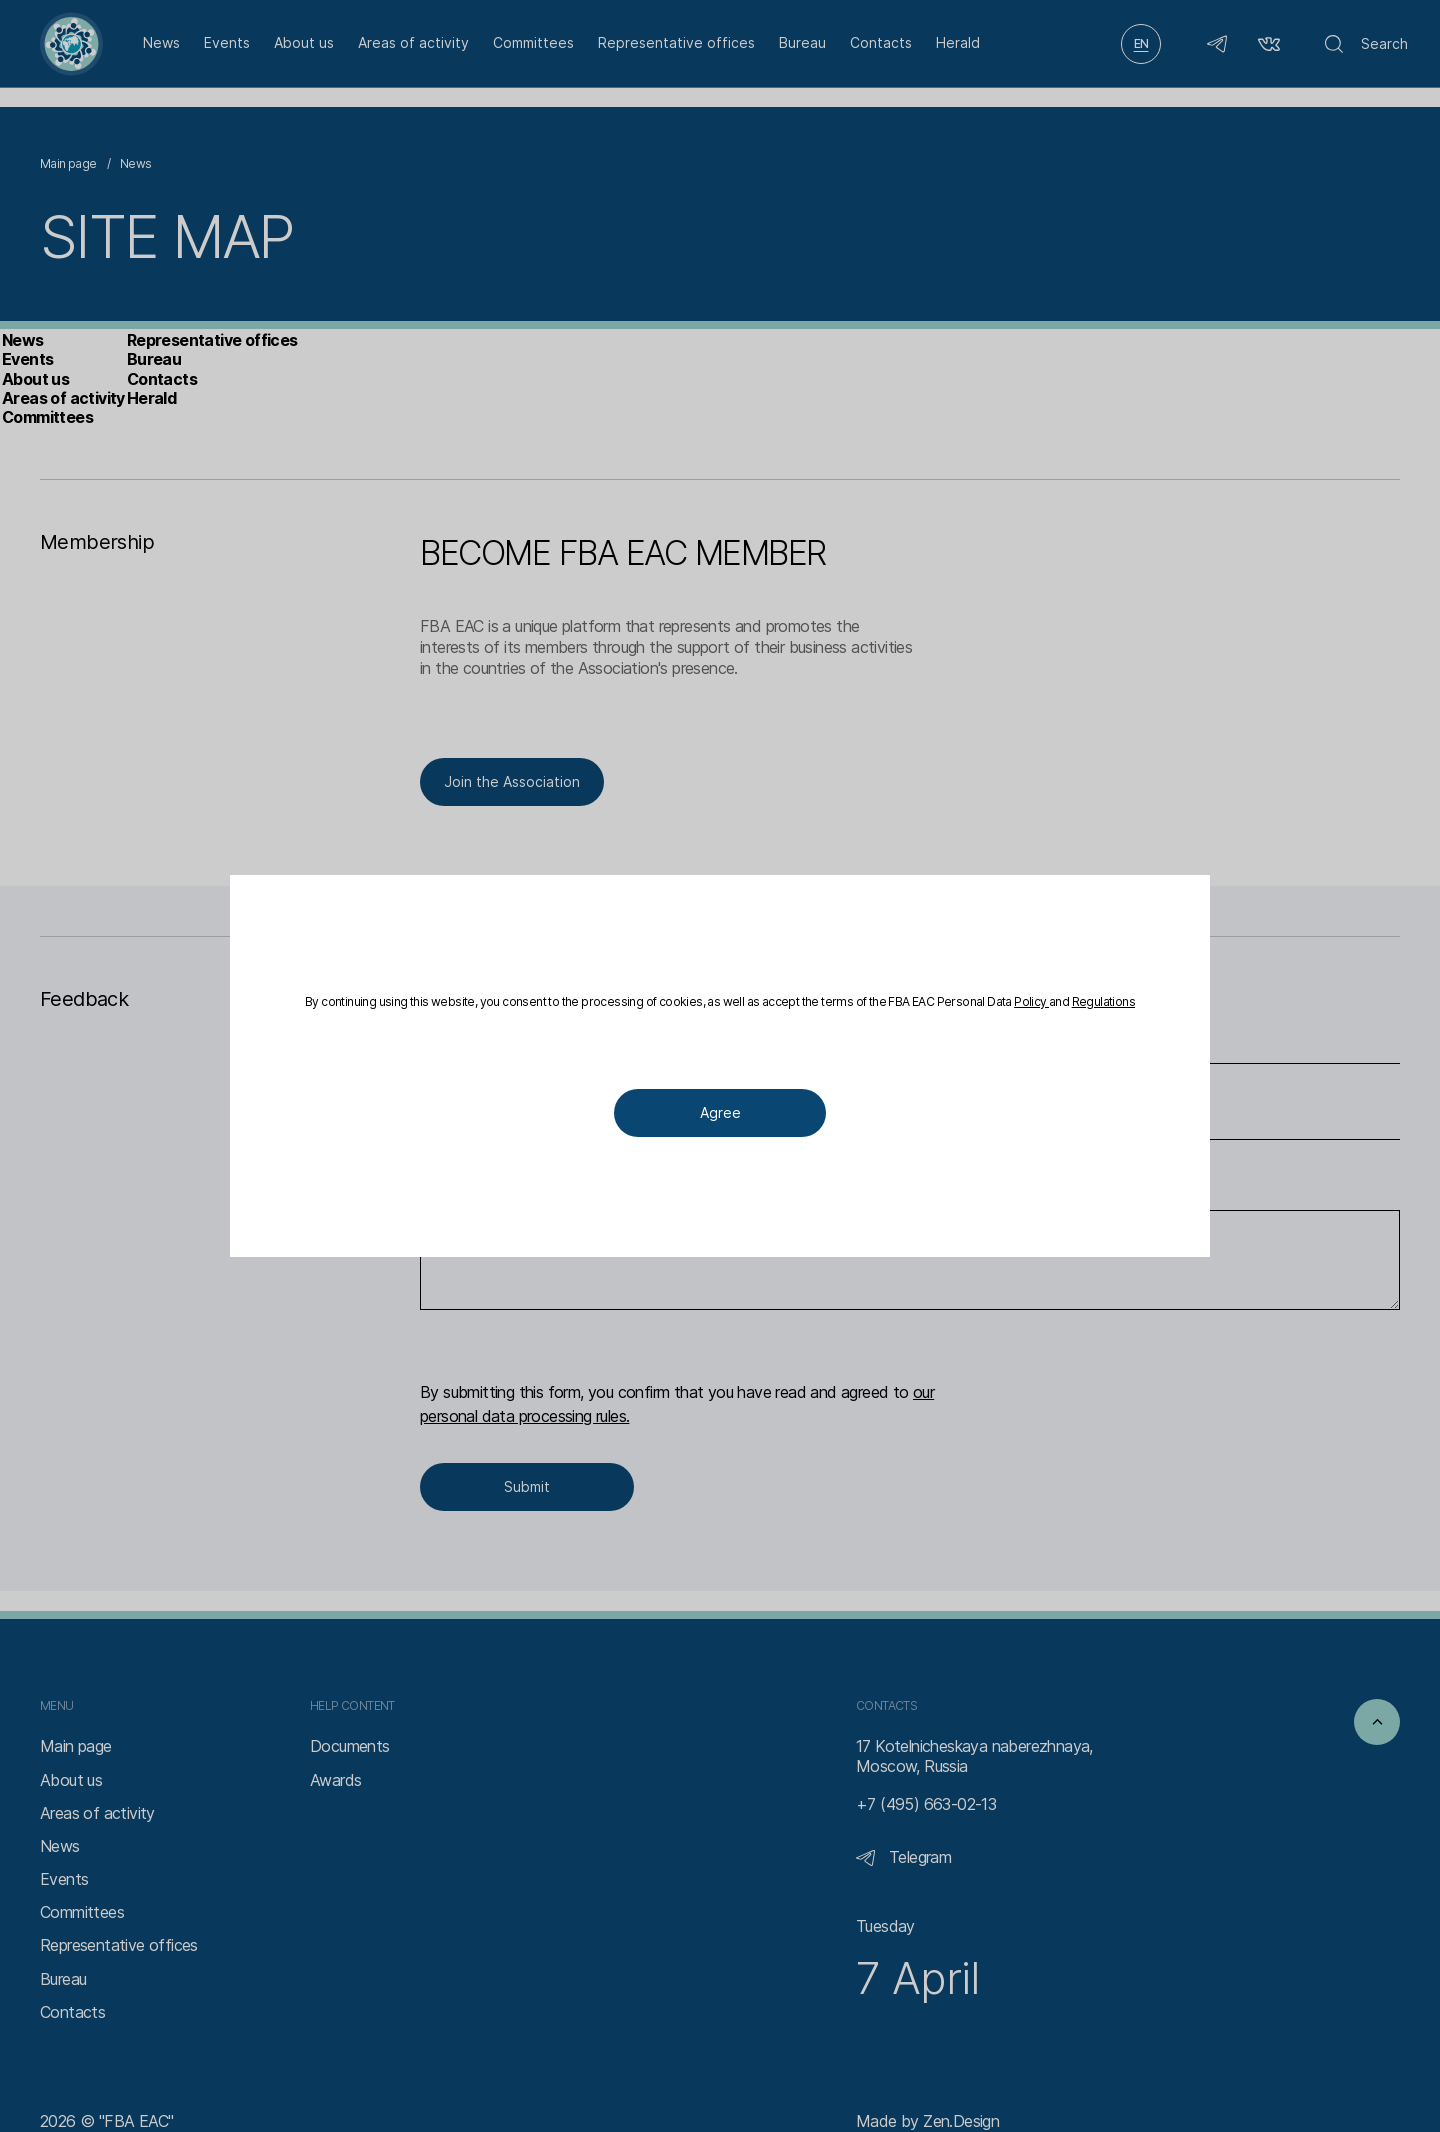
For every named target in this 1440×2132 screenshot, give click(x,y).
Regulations (777, 1011)
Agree (720, 1124)
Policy (685, 1011)
